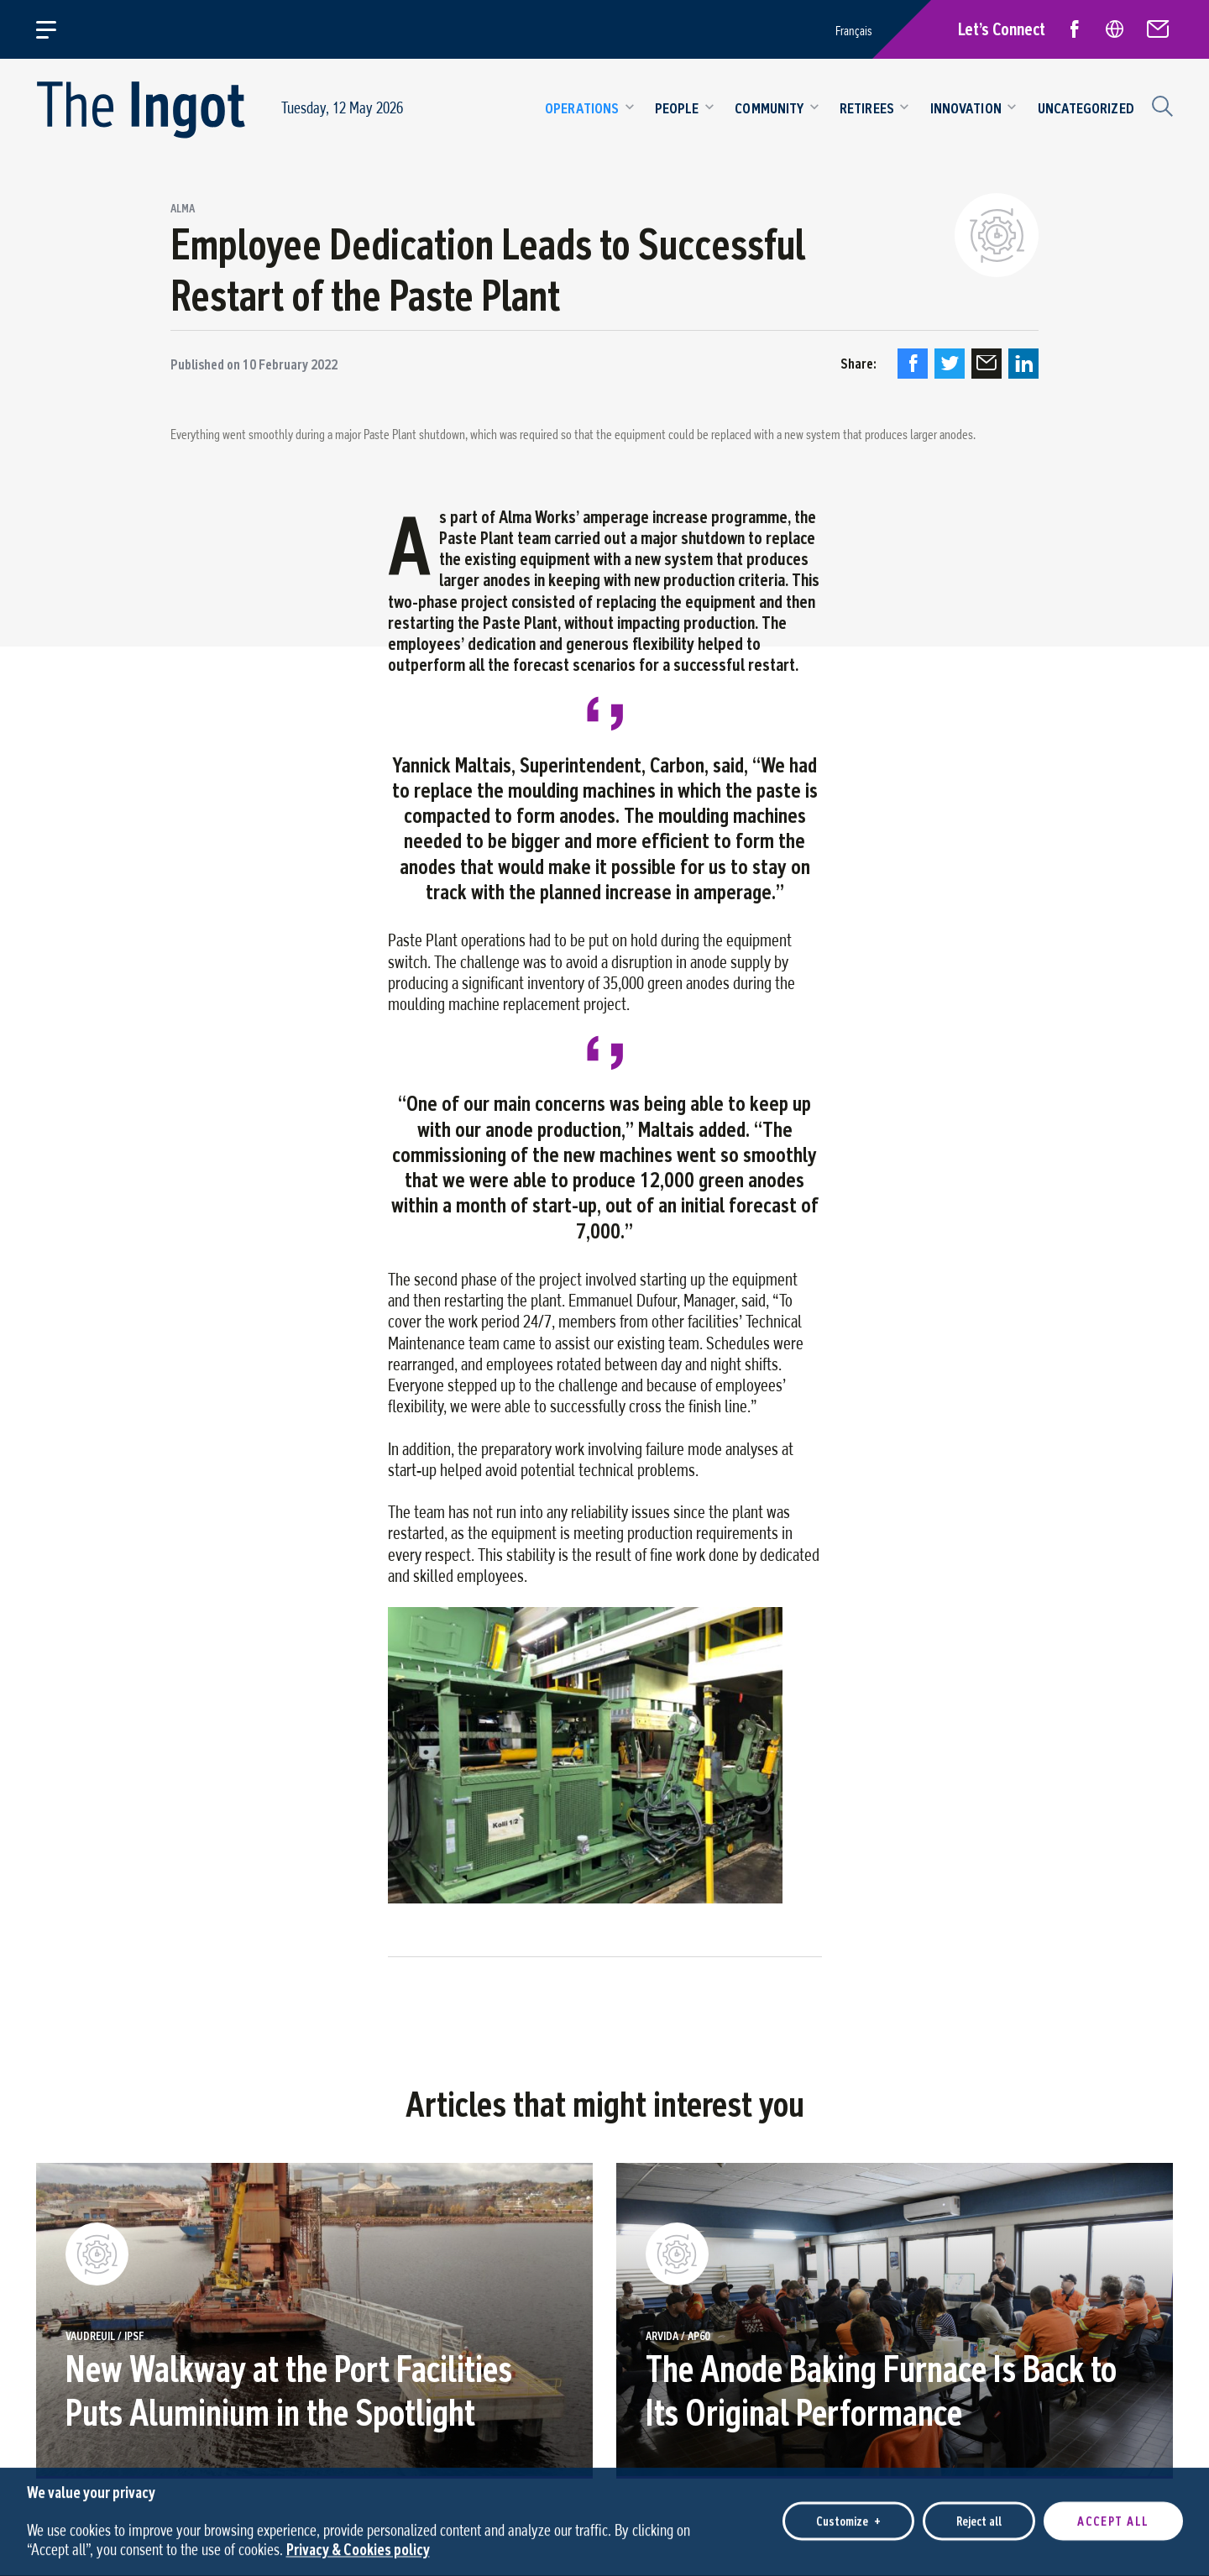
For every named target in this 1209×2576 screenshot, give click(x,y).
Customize (848, 2515)
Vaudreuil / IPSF (104, 2337)
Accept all (1113, 2515)
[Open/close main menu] (56, 29)
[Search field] (1160, 104)
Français (853, 31)
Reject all (979, 2515)
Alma (182, 209)
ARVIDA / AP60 (677, 2337)
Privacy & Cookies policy (358, 2542)
